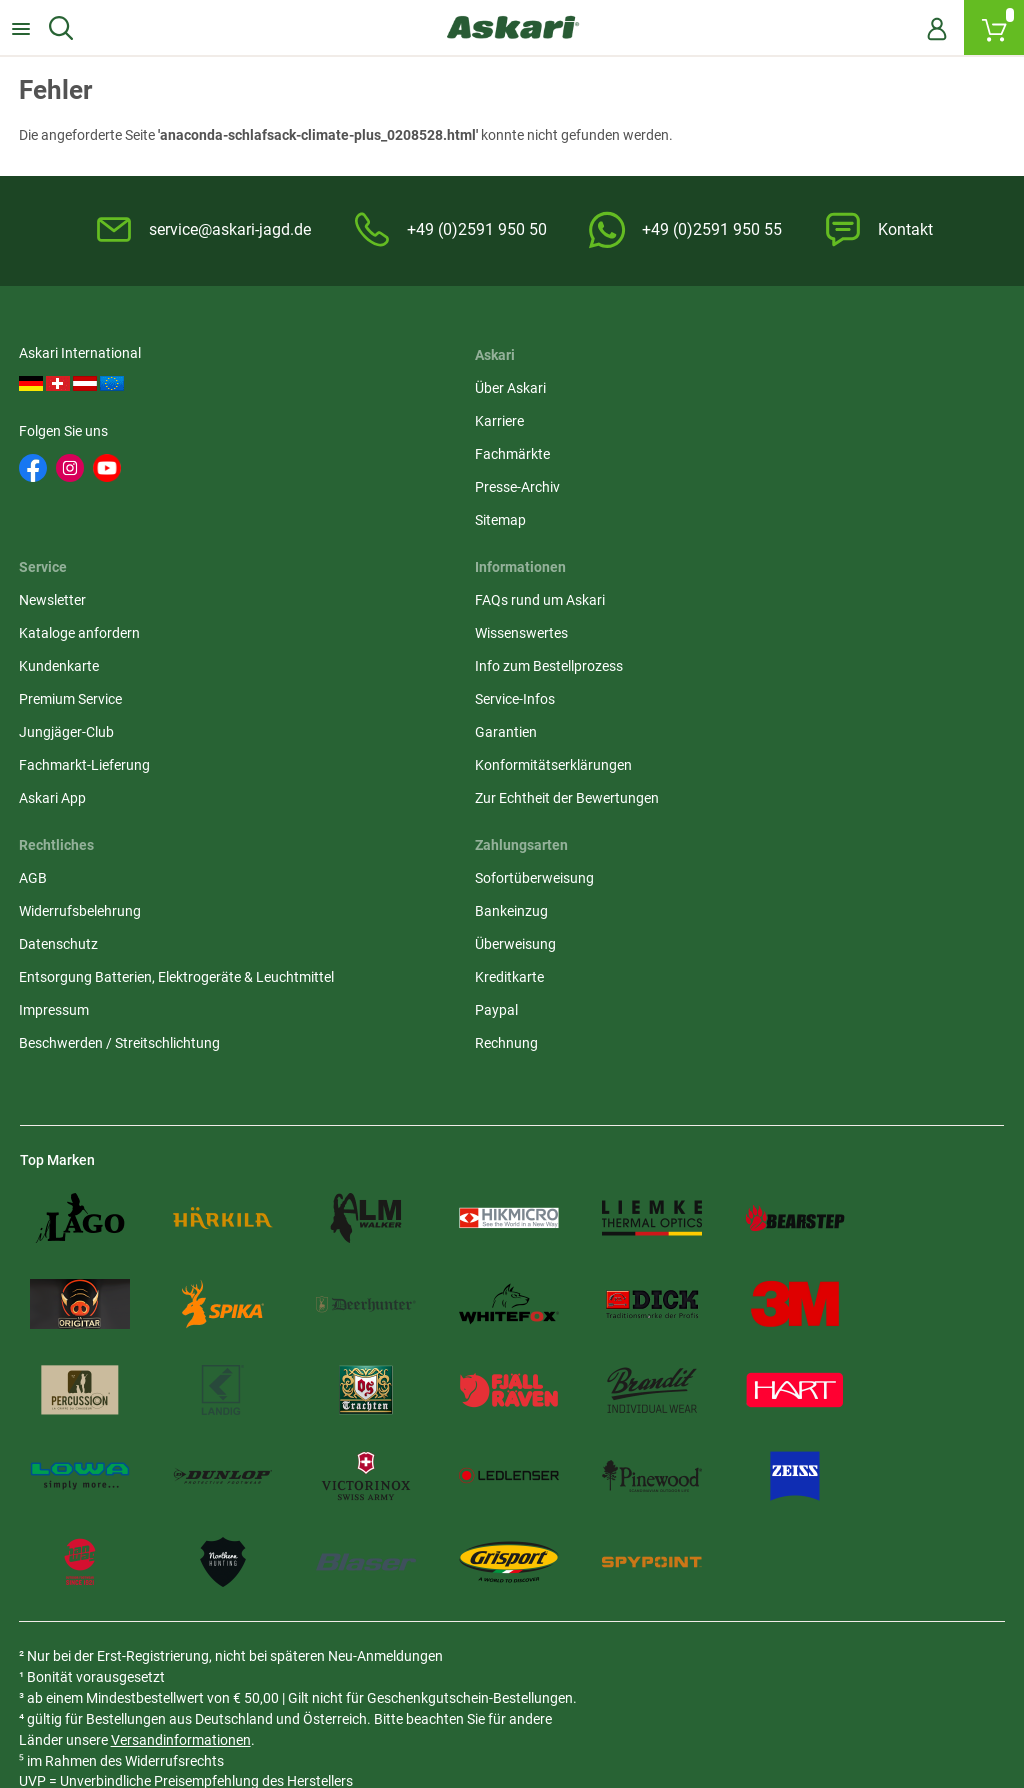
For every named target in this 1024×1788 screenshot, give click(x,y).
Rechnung (723, 825)
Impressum (391, 813)
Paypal (713, 792)
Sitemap (381, 516)
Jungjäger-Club (739, 516)
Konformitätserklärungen (98, 825)
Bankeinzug (728, 693)
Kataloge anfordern (752, 417)
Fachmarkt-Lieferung (757, 549)
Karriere (380, 417)
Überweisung (732, 726)
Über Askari (391, 384)
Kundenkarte (732, 450)
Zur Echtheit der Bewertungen (112, 858)
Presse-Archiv (398, 483)
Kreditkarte (726, 759)
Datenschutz (395, 726)
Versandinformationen (249, 1577)
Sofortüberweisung (751, 660)
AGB (370, 660)
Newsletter (725, 384)
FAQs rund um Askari (85, 660)
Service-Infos (60, 759)
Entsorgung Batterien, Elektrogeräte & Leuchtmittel (473, 769)
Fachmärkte (393, 450)
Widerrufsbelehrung (417, 693)
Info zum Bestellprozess (94, 726)
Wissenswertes (66, 693)
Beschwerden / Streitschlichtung (456, 846)
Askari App (725, 582)
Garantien (51, 792)
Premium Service (743, 483)
